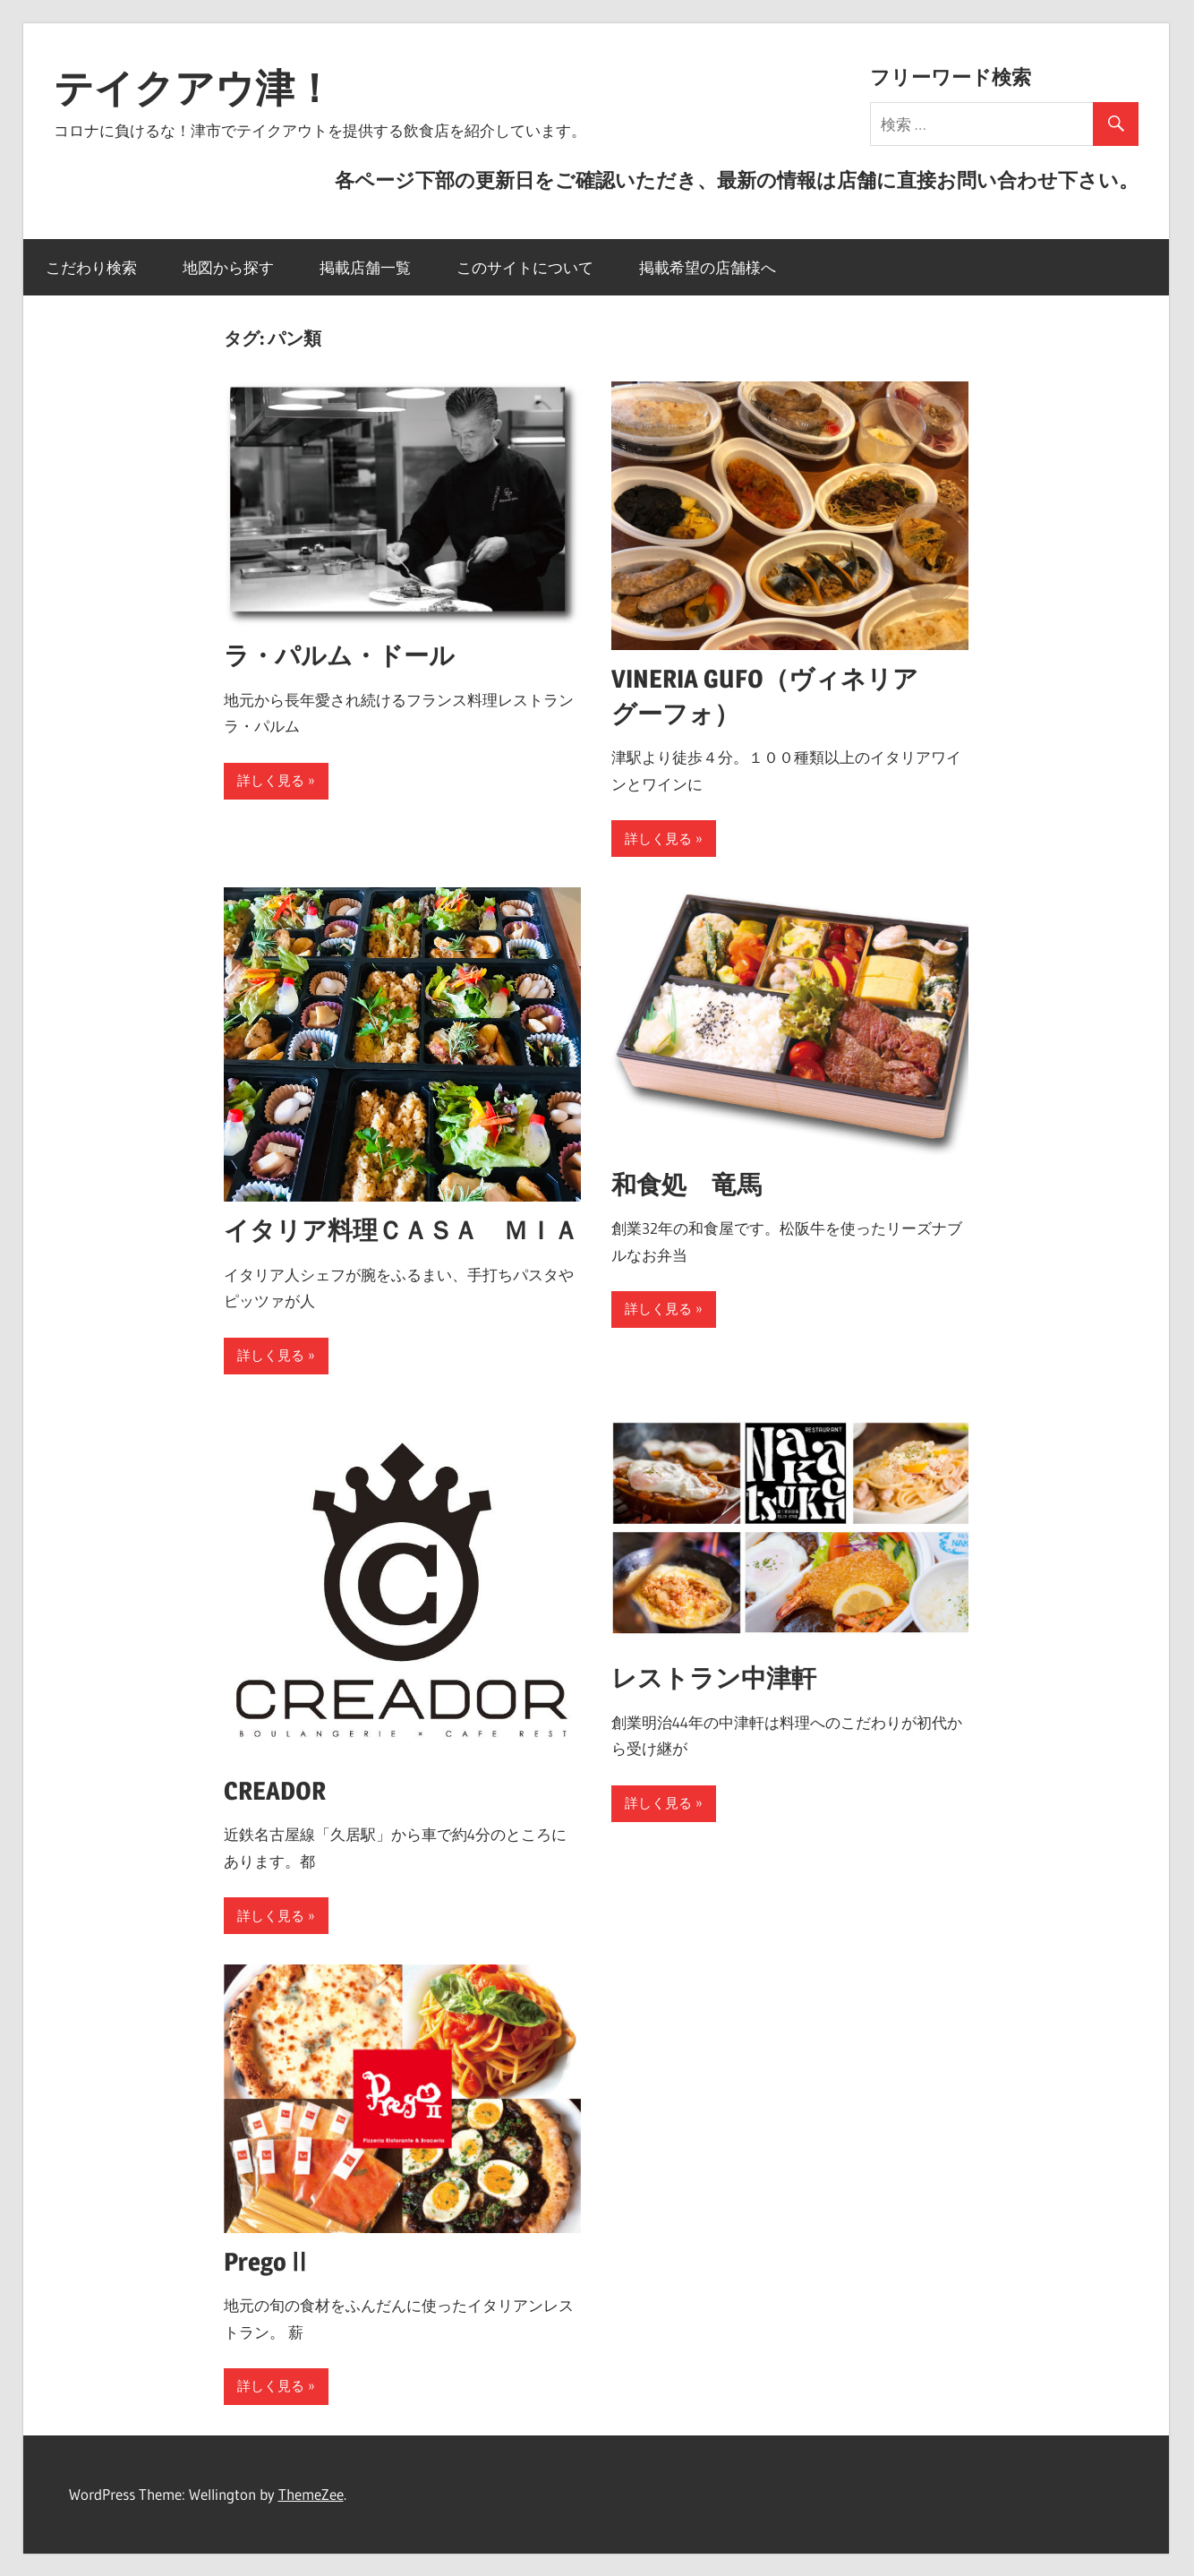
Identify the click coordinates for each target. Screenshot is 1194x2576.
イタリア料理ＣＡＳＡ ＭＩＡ (401, 1230)
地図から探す (228, 267)
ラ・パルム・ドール (339, 655)
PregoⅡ (267, 2262)
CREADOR (275, 1791)
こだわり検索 (91, 267)
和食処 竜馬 (686, 1184)
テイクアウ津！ (194, 88)
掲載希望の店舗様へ (707, 267)
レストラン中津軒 (713, 1678)
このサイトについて (524, 267)
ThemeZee (311, 2494)
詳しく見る (270, 780)
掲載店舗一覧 (365, 267)
